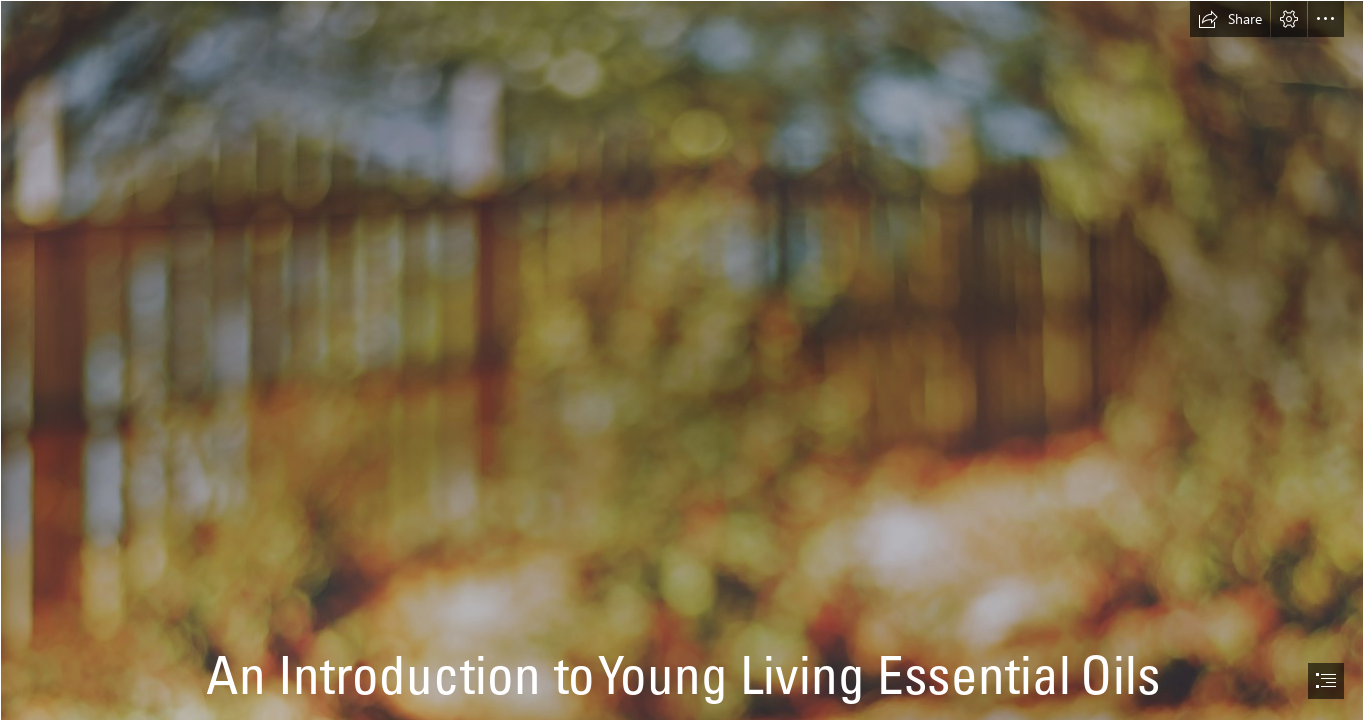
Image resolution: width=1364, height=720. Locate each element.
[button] (1230, 19)
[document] (682, 360)
